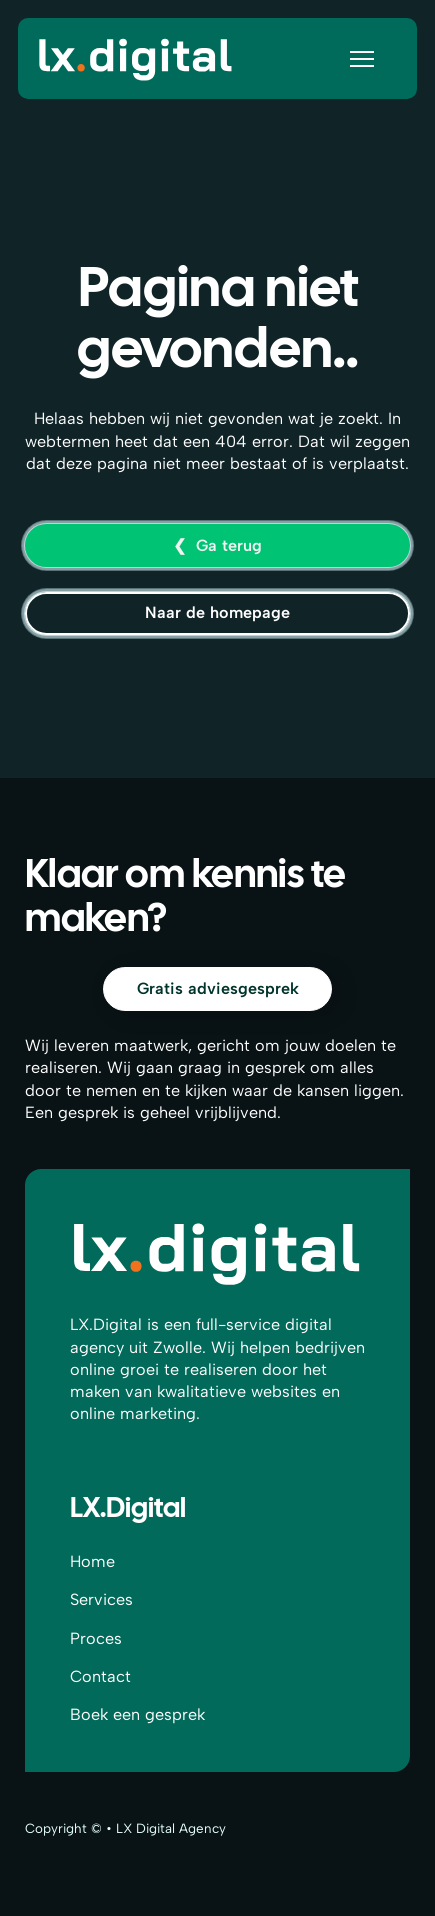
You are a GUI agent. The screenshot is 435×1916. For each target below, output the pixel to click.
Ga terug (229, 545)
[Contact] (217, 989)
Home (92, 1561)
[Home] (136, 57)
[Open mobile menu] (362, 59)
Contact (100, 1676)
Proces (96, 1638)
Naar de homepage (217, 612)
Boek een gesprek (137, 1714)
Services (101, 1599)
